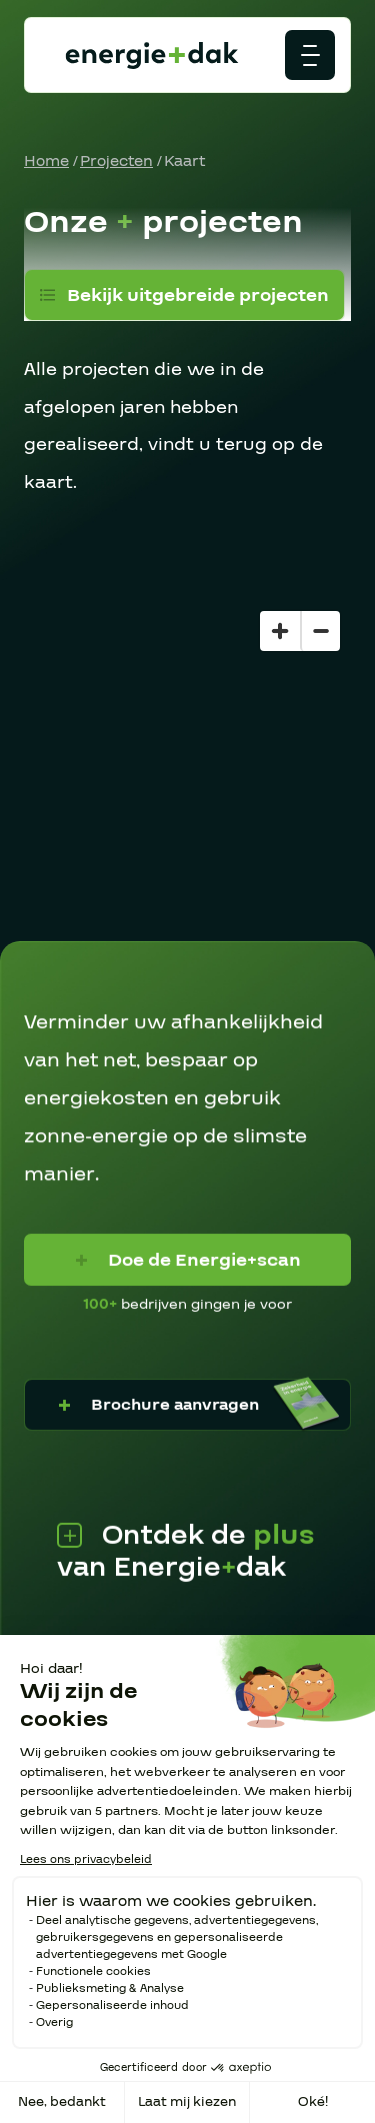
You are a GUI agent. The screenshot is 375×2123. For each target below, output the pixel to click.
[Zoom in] (280, 631)
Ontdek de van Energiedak (186, 1551)
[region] (187, 771)
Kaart (184, 161)
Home (46, 161)
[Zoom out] (320, 631)
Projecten (116, 161)
